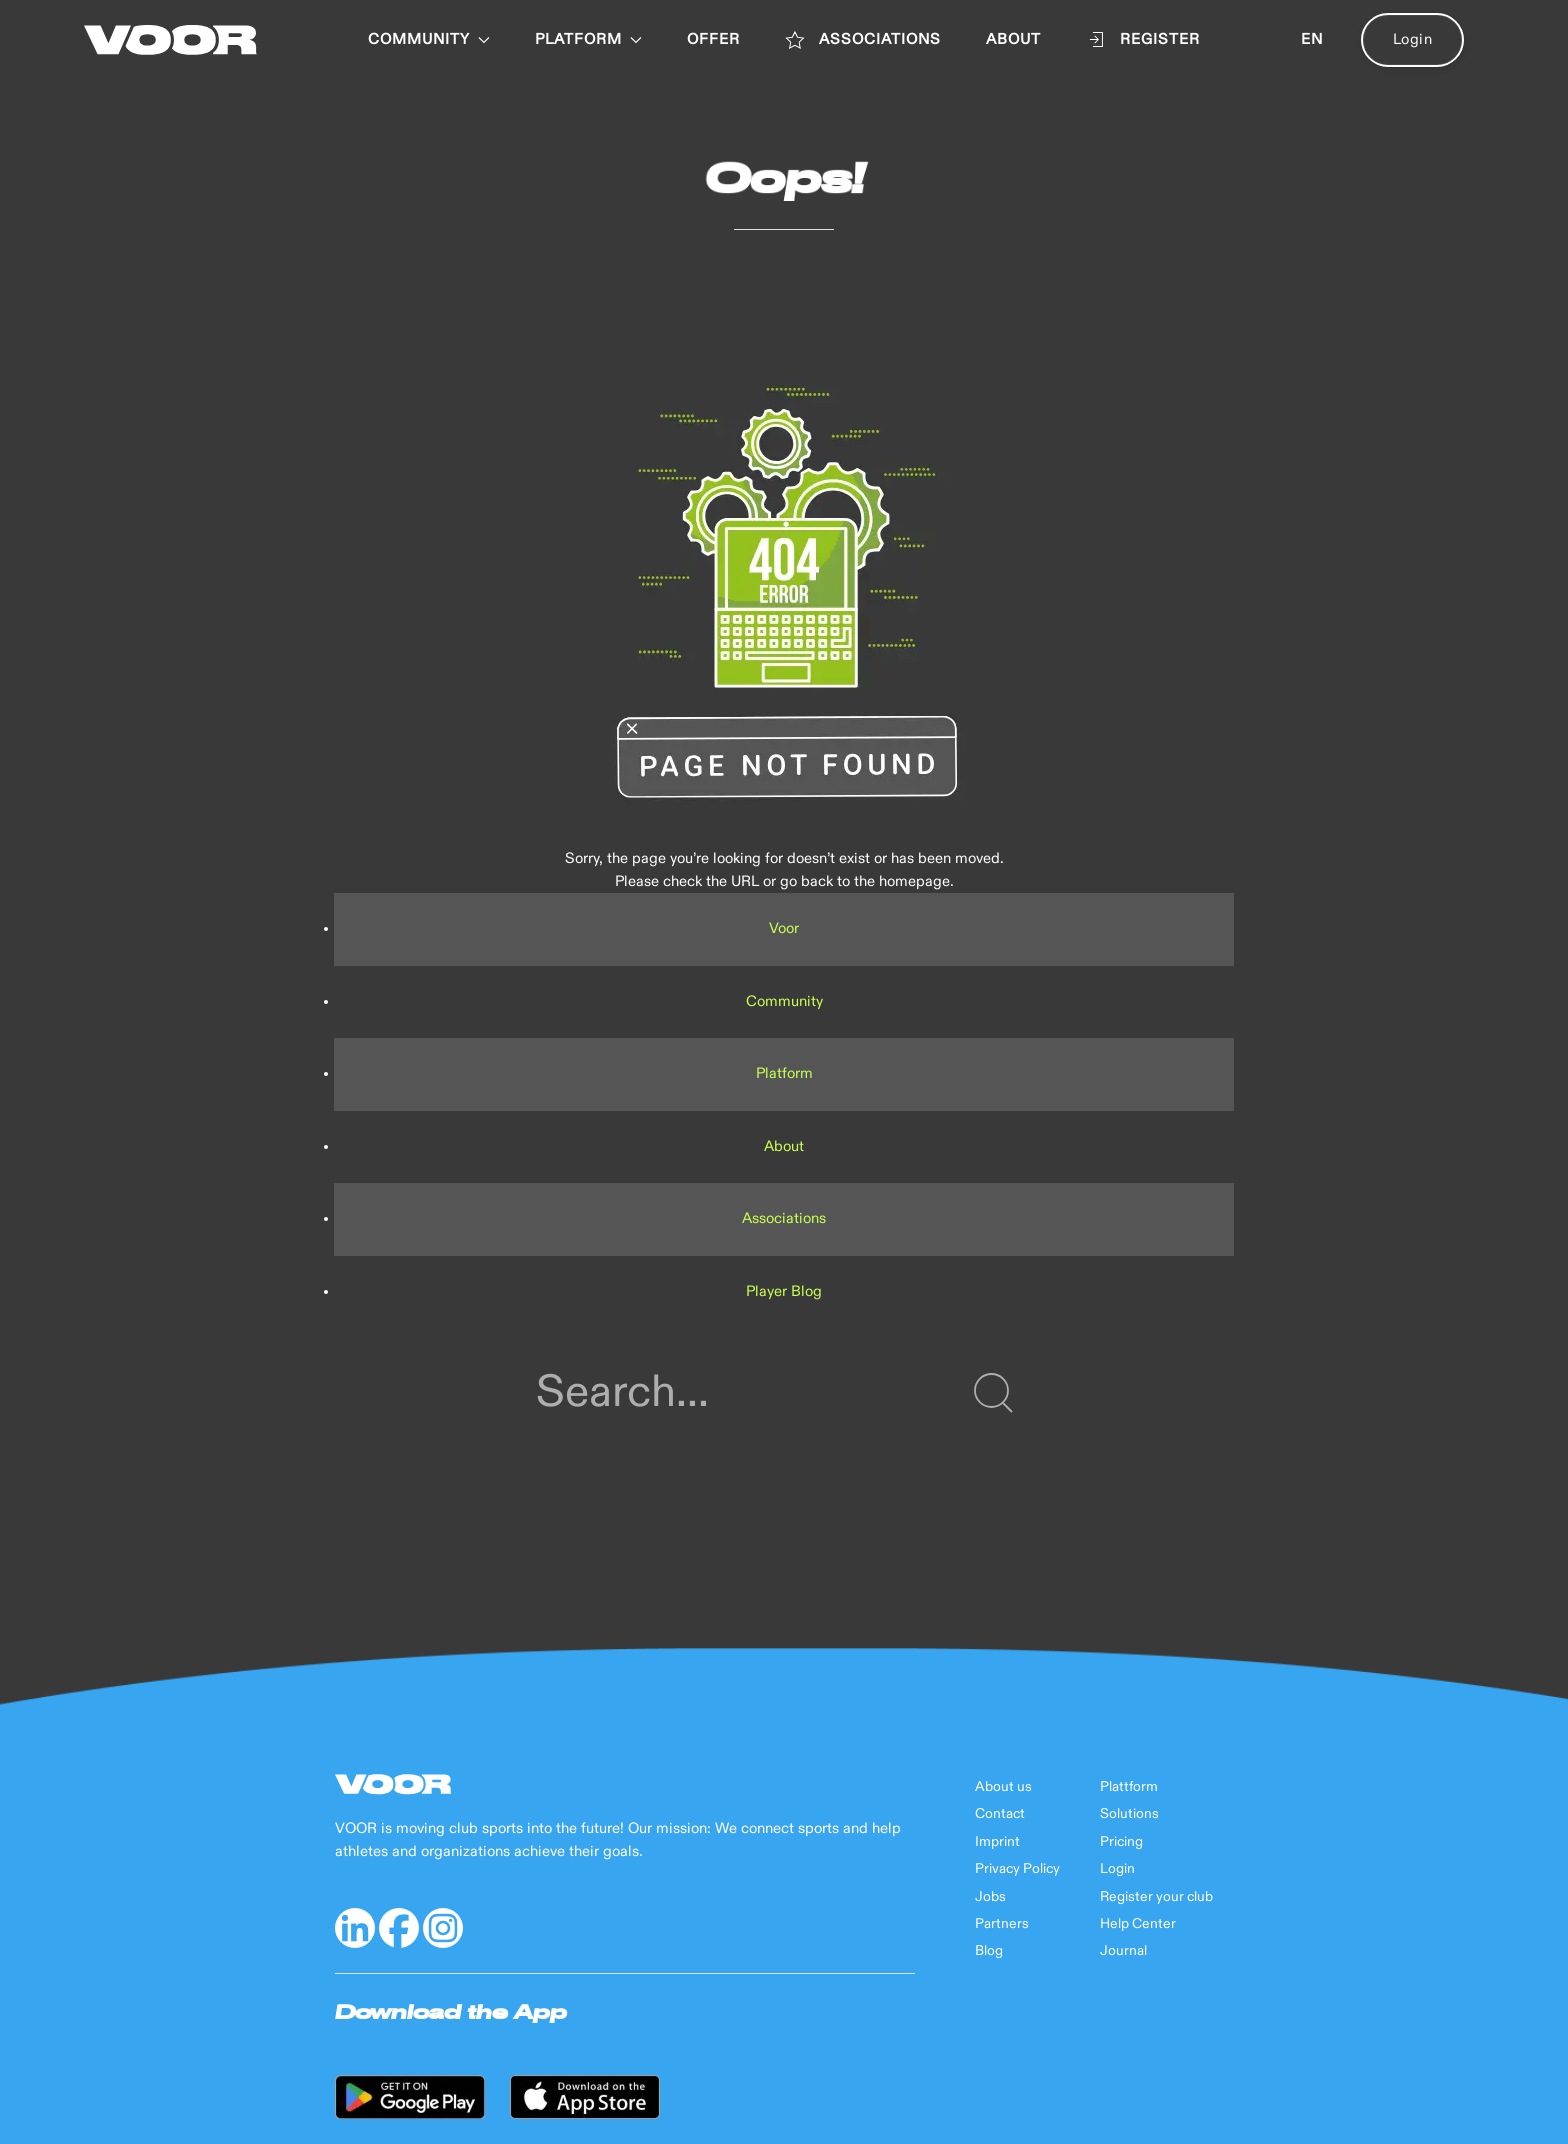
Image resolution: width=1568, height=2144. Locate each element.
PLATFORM (588, 39)
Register (1143, 40)
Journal (1123, 1951)
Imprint (997, 1842)
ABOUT (1013, 39)
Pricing (1121, 1842)
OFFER (713, 39)
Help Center (1138, 1924)
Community (429, 39)
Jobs (990, 1897)
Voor (784, 928)
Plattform (1129, 1787)
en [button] (1312, 39)
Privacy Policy (1017, 1869)
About (784, 1146)
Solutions (1129, 1814)
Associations (784, 1218)
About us (1003, 1787)
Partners (1002, 1924)
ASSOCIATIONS (863, 40)
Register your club (1156, 1897)
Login (1413, 39)
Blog (989, 1951)
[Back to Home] (170, 40)
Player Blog (784, 1291)
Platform (784, 1073)
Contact (1000, 1814)
